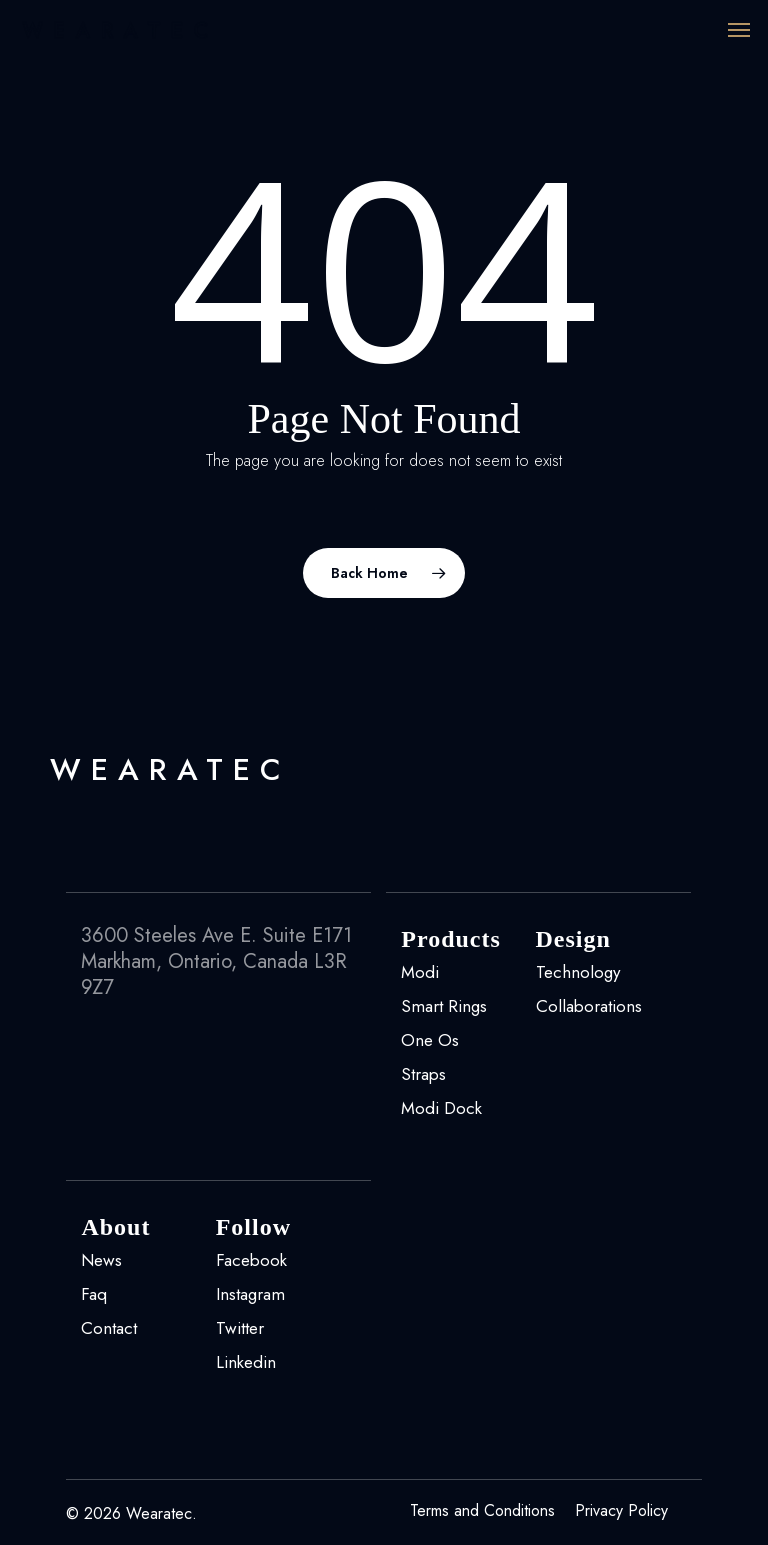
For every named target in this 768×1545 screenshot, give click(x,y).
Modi (420, 972)
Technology (578, 972)
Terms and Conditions (482, 1511)
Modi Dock (441, 1108)
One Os (430, 1040)
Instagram (250, 1294)
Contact (109, 1328)
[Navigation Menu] (739, 30)
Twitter (240, 1328)
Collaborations (589, 1006)
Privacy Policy (621, 1511)
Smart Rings (444, 1006)
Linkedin (246, 1362)
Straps (423, 1074)
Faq (94, 1294)
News (101, 1260)
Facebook (251, 1260)
